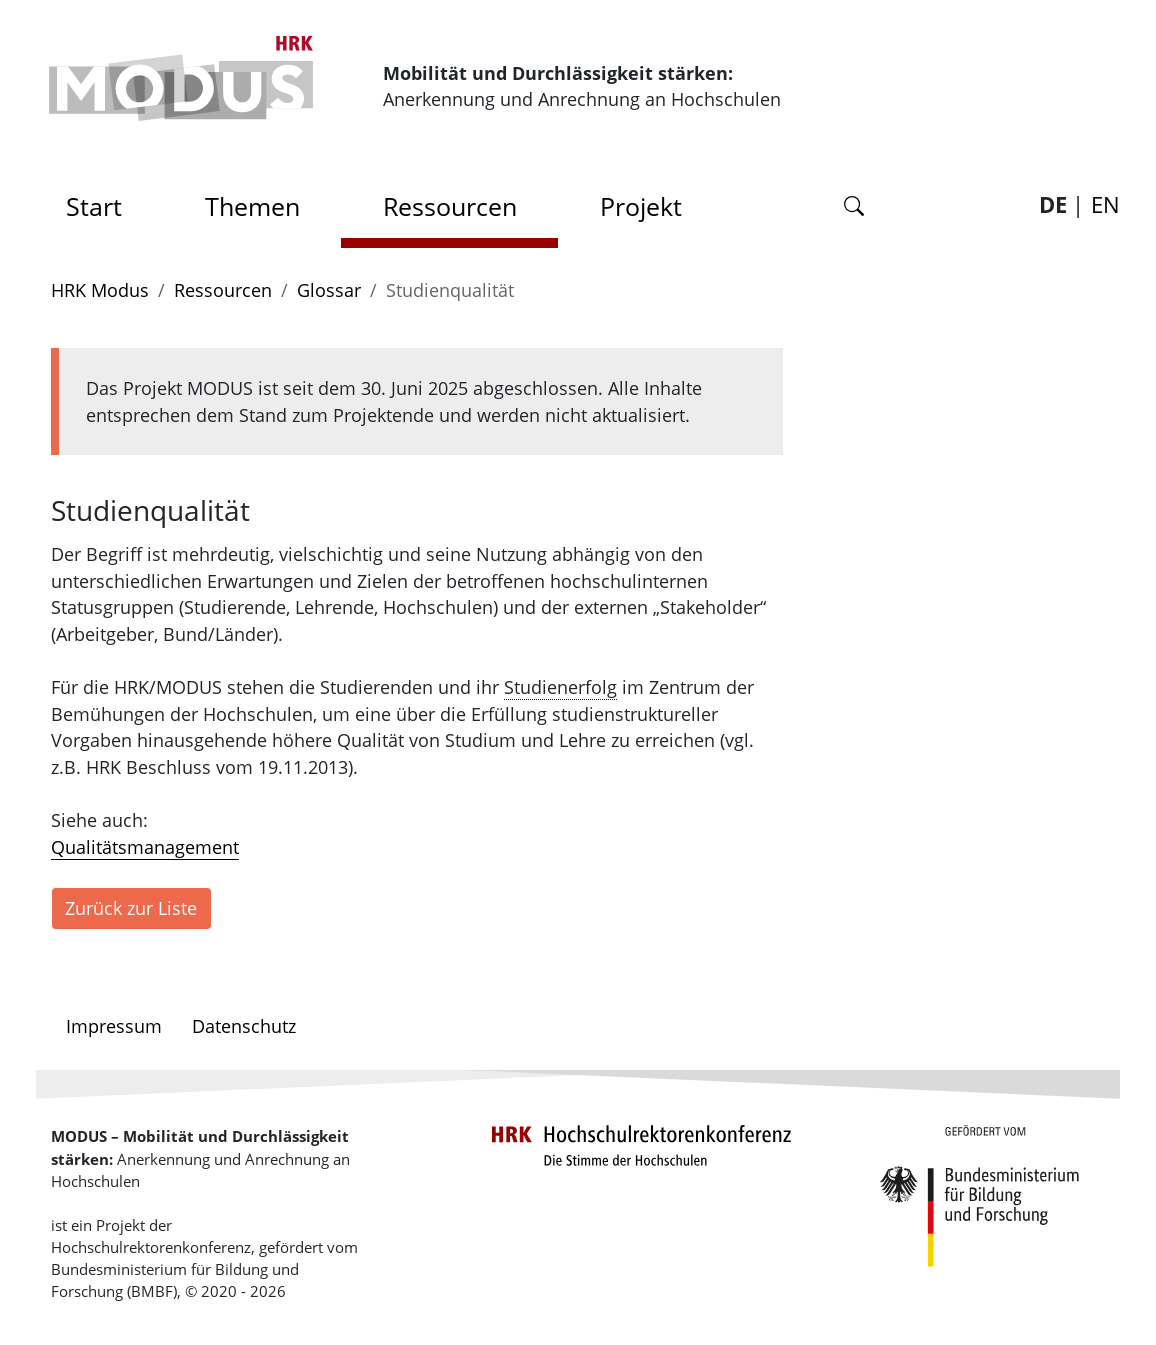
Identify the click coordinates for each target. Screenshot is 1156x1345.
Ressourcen (450, 206)
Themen (252, 206)
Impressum (114, 1026)
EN (1105, 204)
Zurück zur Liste (131, 908)
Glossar (329, 290)
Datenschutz (244, 1026)
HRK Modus (100, 290)
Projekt (641, 206)
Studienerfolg (560, 687)
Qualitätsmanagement (145, 847)
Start (101, 200)
